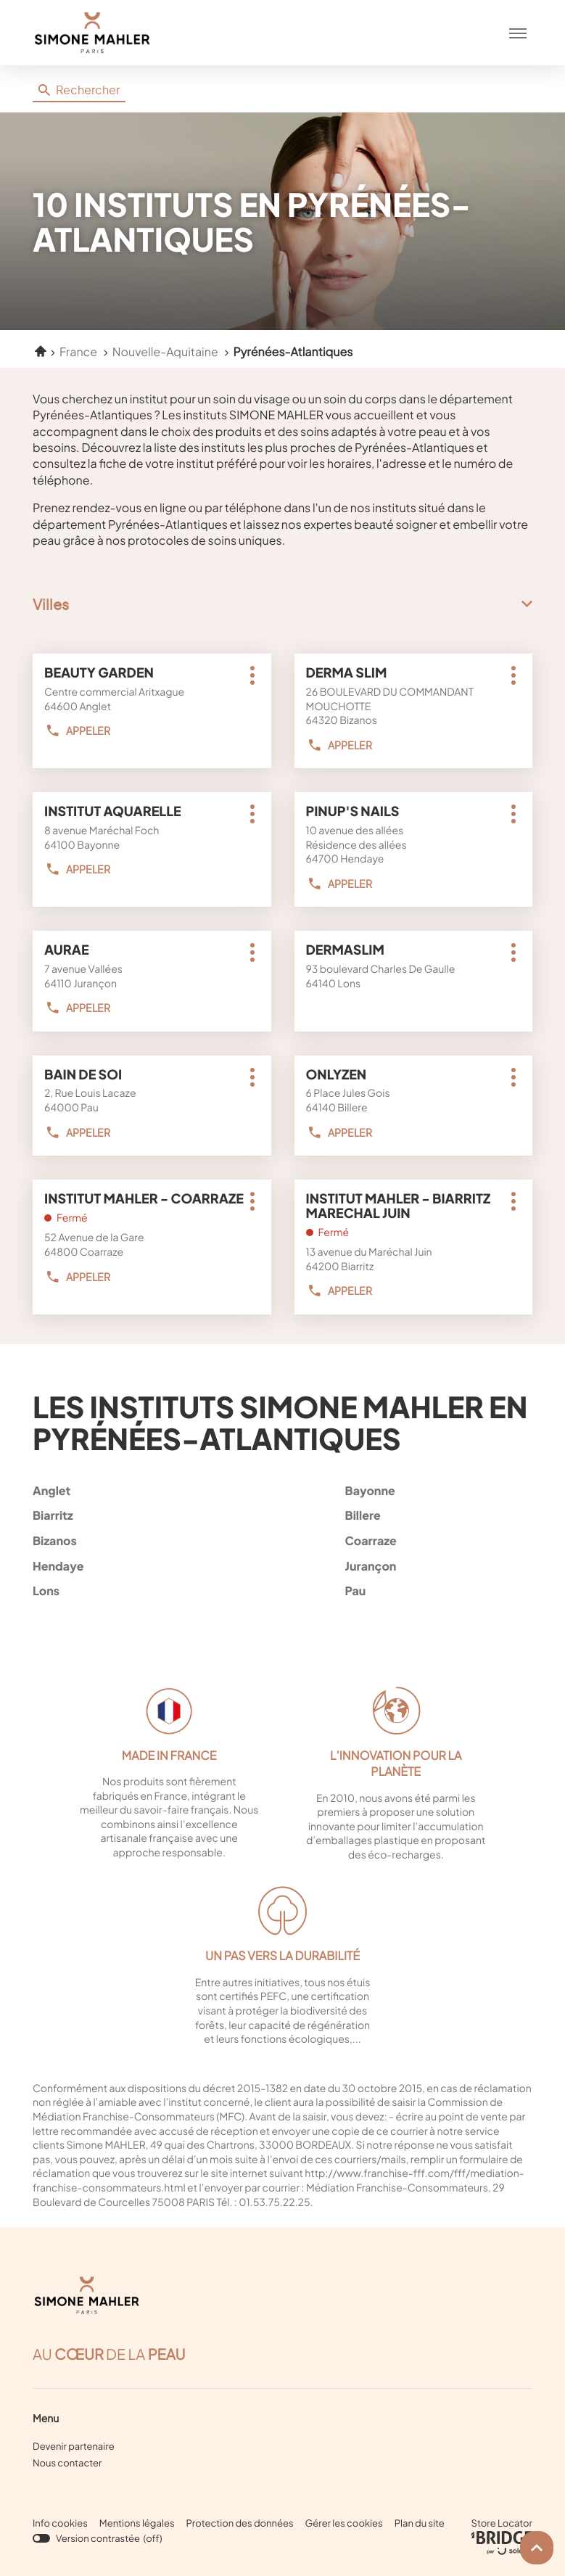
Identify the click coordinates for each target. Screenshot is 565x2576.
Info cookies (60, 2523)
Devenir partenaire (74, 2446)
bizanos (123, 1540)
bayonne (436, 1490)
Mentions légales (137, 2523)
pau (436, 1590)
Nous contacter (67, 2463)
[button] (517, 32)
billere (436, 1515)
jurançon (436, 1565)
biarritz (123, 1515)
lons (123, 1590)
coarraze (436, 1540)
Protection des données (240, 2523)
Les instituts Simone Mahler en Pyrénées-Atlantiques (280, 1422)
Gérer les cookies (344, 2523)
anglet (123, 1490)
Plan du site (420, 2523)
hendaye (123, 1565)
